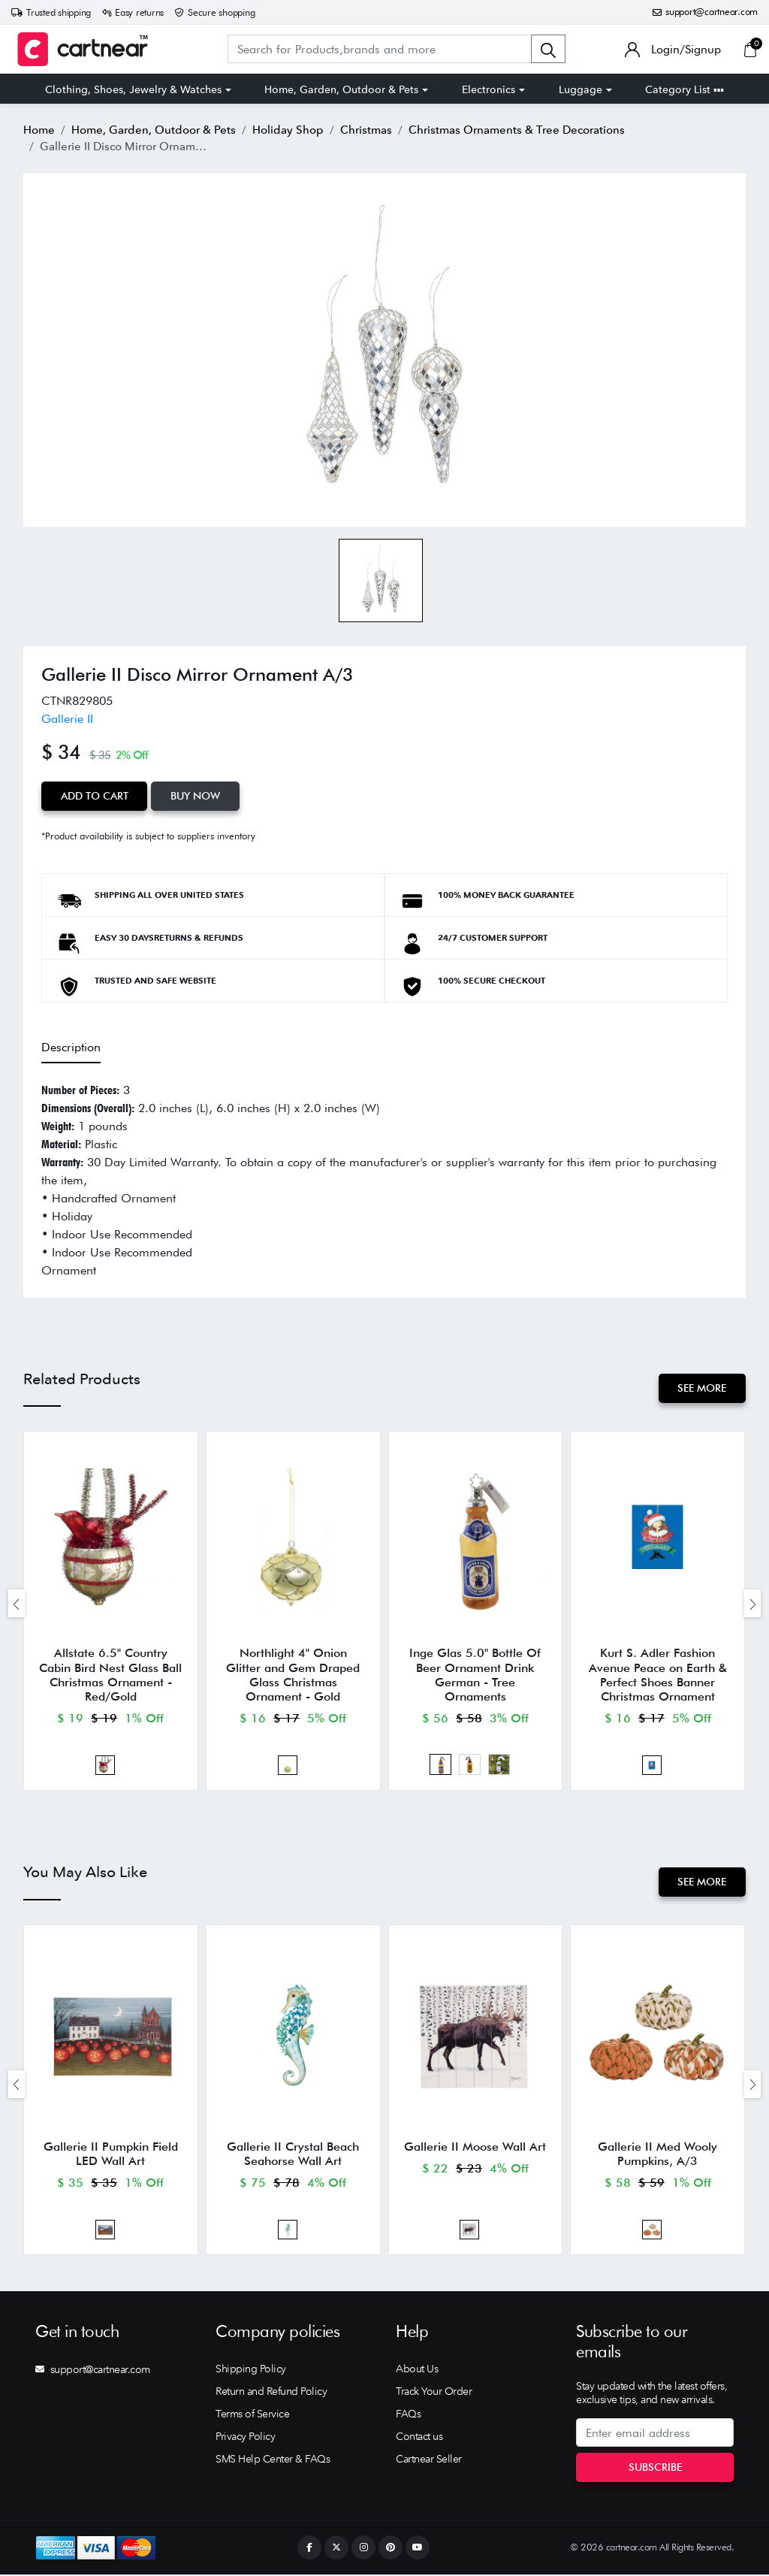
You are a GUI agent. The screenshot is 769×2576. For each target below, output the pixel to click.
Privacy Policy (245, 2437)
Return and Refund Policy (271, 2392)
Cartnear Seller (429, 2460)
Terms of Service (252, 2415)
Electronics (488, 89)
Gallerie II (67, 719)
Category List (684, 89)
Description (71, 1047)
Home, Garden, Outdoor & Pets (341, 89)
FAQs (408, 2415)
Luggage (580, 89)
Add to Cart (94, 796)
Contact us (419, 2437)
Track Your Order (434, 2392)
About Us (417, 2370)
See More (701, 1388)
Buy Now (196, 796)
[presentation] (16, 1603)
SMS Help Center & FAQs (273, 2460)
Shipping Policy (251, 2370)
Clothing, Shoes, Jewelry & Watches (133, 89)
